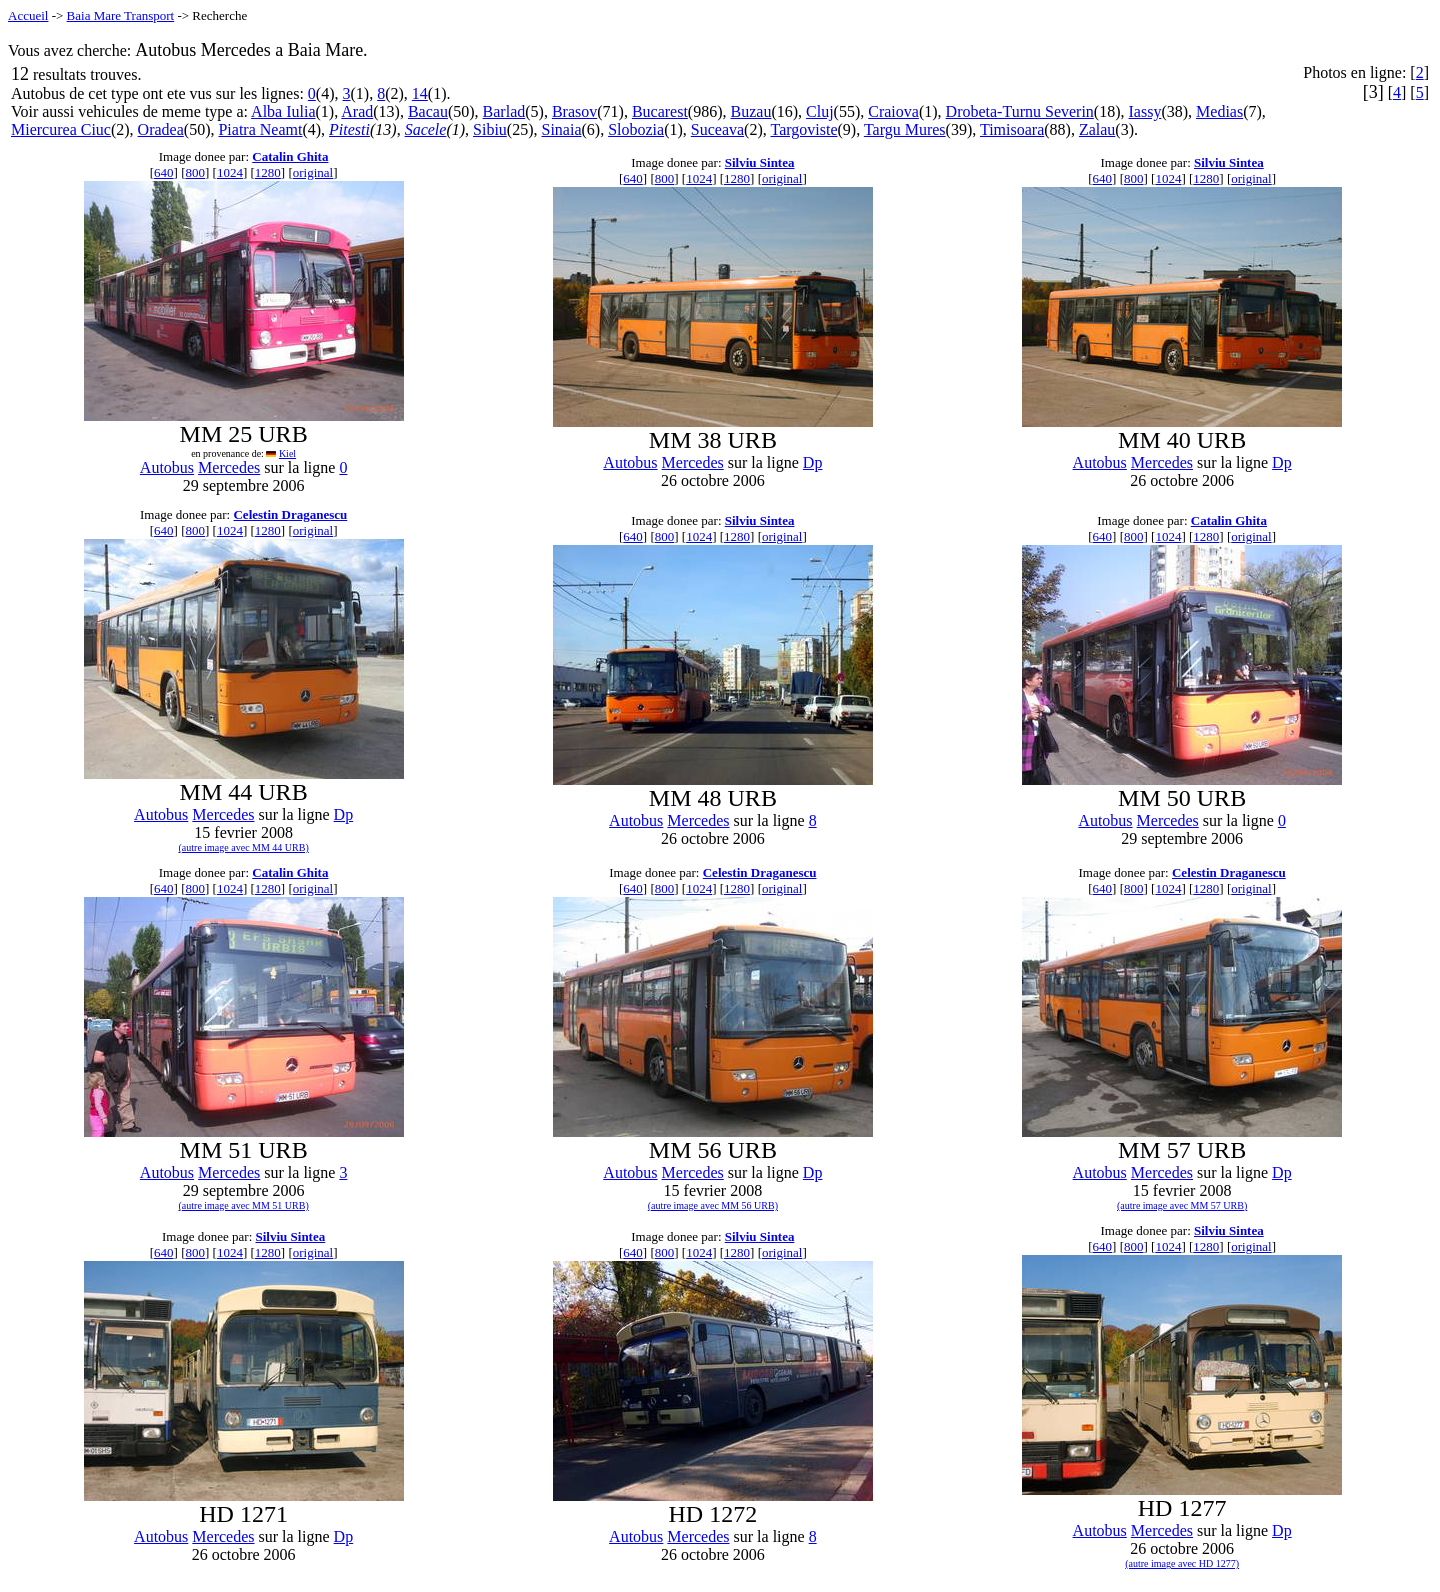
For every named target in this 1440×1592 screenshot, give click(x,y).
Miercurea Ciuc (61, 129)
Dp (813, 462)
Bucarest (660, 111)
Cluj (820, 111)
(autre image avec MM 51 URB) (244, 1205)
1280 (268, 172)
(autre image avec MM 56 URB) (713, 1205)
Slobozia (636, 129)
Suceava (717, 129)
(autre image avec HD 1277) (1182, 1563)
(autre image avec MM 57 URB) (1182, 1205)
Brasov (574, 111)
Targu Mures (905, 129)
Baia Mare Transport (121, 15)
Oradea (161, 129)
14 (420, 93)
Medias (1219, 111)
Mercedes (229, 467)
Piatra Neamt (260, 129)
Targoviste (803, 129)
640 (164, 172)
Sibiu (490, 129)
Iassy (1145, 111)
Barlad (504, 111)
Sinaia (561, 129)
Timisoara (1012, 129)
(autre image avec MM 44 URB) (244, 847)
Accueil (28, 15)
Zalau (1097, 129)
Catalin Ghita (290, 156)
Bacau (428, 111)
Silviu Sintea (760, 162)
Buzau (751, 111)
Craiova (893, 111)
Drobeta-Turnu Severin (1020, 111)
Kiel (287, 453)
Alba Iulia (283, 111)
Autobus (167, 467)
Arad (357, 111)
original (313, 172)
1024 (230, 172)
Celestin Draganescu (290, 514)
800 (195, 172)
